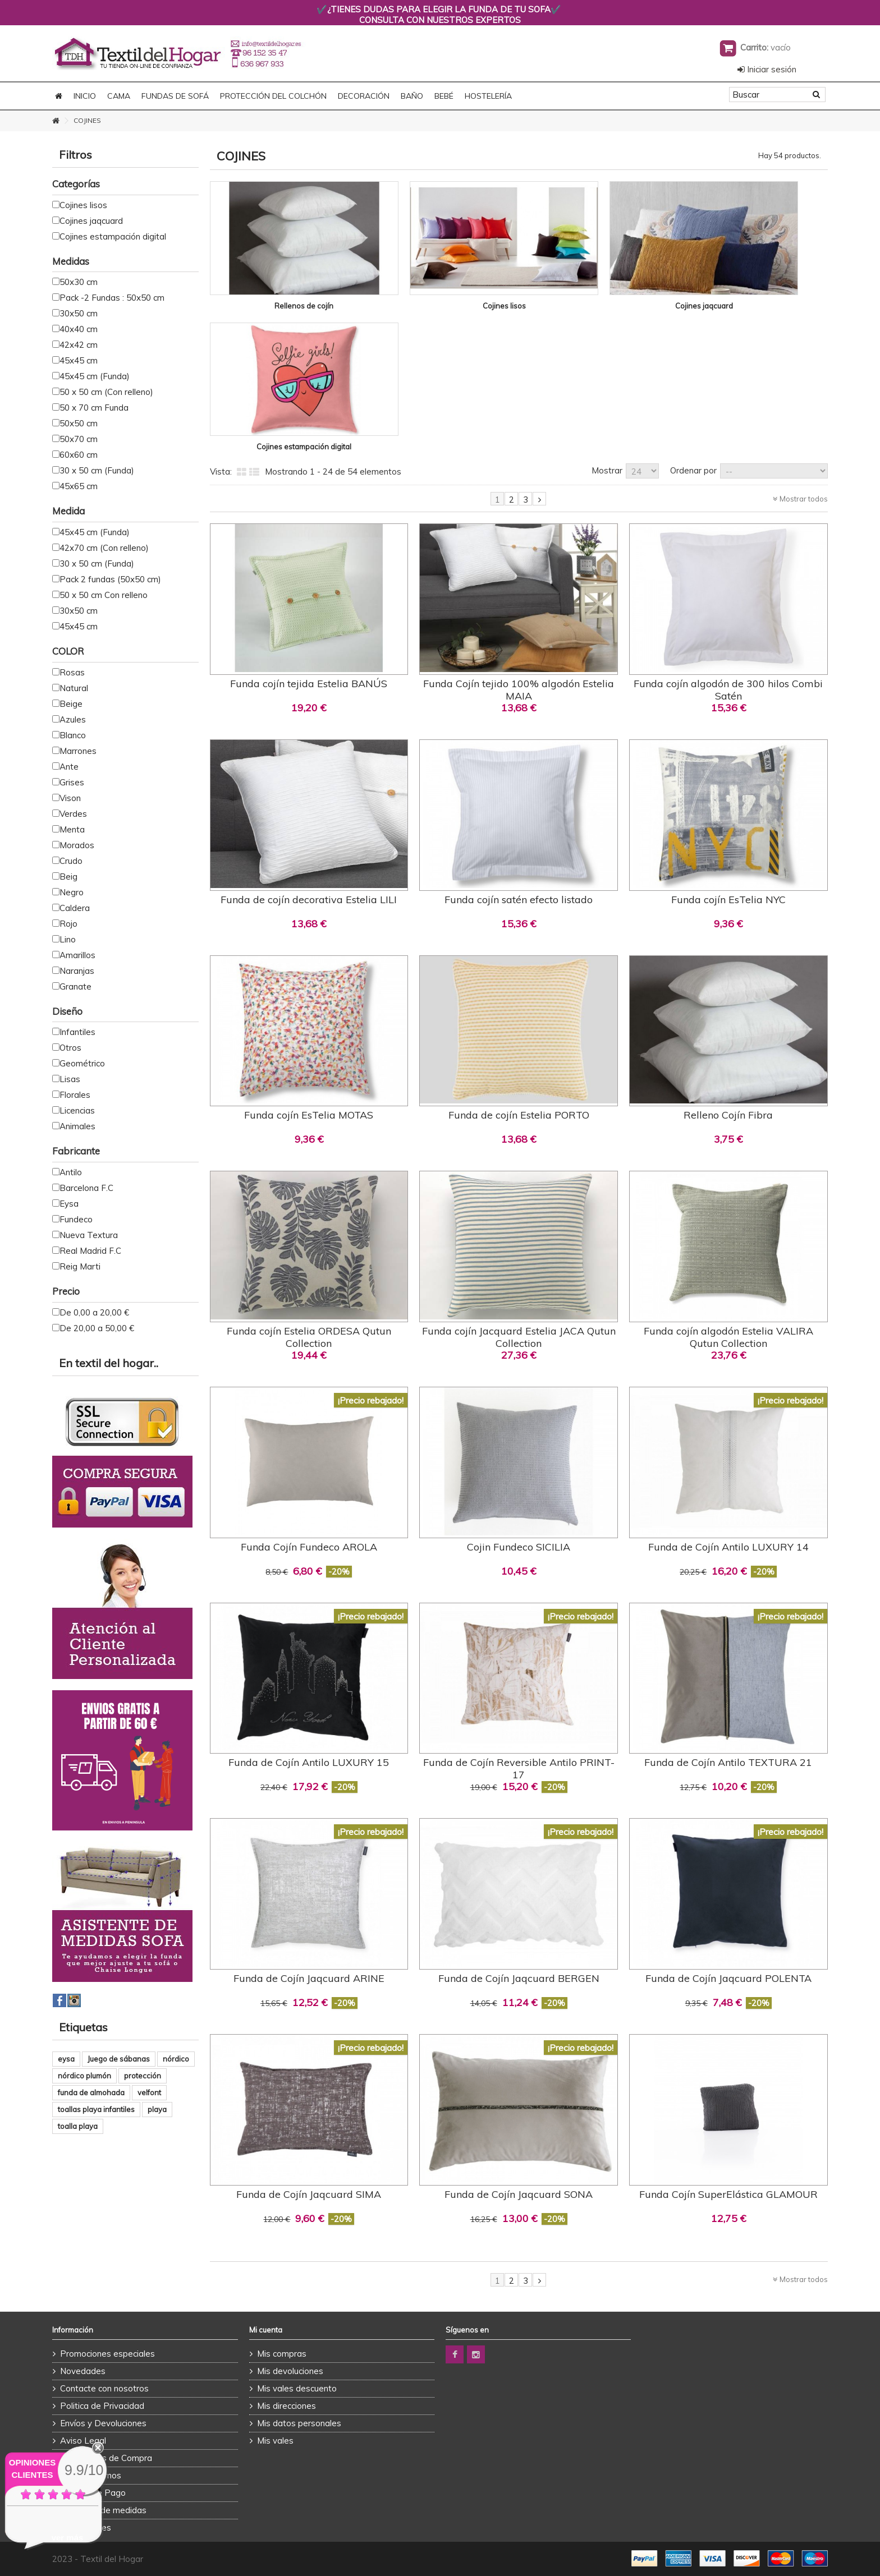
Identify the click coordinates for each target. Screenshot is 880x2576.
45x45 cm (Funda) (94, 376)
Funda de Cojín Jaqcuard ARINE (308, 1978)
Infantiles (77, 1032)
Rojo (68, 923)
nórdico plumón (84, 2075)
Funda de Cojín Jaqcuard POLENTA (728, 1978)
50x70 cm (78, 439)
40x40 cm (78, 329)
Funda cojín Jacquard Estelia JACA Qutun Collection (519, 1337)
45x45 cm (78, 360)
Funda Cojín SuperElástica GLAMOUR (728, 2194)
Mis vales (275, 2440)
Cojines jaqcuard (704, 305)
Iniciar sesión (766, 69)
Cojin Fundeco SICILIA (518, 1546)
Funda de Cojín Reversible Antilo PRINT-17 (519, 1768)
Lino (67, 939)
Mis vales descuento (297, 2388)
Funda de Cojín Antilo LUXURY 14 (728, 1546)
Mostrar (607, 470)
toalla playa (78, 2126)
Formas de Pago (93, 2492)
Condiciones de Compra (106, 2458)
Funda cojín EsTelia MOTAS (308, 1114)
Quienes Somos (90, 2475)
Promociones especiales (107, 2353)
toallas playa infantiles (96, 2109)
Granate (75, 986)
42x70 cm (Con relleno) (104, 547)
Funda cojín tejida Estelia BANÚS (308, 683)
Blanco (72, 735)
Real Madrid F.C (90, 1250)
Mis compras (281, 2353)
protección (142, 2075)
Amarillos (77, 955)
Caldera (74, 908)
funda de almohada (91, 2092)
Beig (68, 876)
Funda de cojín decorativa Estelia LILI (309, 899)
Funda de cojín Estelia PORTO (518, 1114)
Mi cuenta (265, 2329)
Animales (77, 1126)
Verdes (73, 813)
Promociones (85, 2527)
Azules (72, 719)
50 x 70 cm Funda (94, 407)
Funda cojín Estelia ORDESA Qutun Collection (309, 1337)
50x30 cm (78, 282)
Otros (70, 1047)
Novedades (83, 2371)
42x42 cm (78, 344)
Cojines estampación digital (303, 446)
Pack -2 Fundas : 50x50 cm (111, 297)
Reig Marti (79, 1266)
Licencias (77, 1110)
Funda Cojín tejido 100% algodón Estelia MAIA (518, 689)
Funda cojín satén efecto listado (518, 899)
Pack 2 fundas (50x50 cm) (110, 579)
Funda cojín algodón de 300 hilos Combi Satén (728, 689)
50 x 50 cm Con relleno (103, 595)
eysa (66, 2058)
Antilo (70, 1172)
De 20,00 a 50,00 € (96, 1328)
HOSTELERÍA (488, 96)
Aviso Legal (83, 2440)
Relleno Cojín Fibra (728, 1114)
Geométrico (82, 1063)
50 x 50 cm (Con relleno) (106, 392)
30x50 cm (78, 313)
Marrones (78, 751)
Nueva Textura (88, 1235)
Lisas (69, 1079)
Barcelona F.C (86, 1188)
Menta (72, 829)
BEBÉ (443, 96)
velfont (149, 2092)
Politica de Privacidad (102, 2405)
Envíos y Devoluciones (103, 2423)
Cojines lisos (504, 305)
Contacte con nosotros (104, 2388)
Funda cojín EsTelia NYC (728, 899)
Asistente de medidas (103, 2510)
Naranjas (76, 970)
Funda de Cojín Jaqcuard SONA (518, 2194)
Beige (70, 703)
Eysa (69, 1203)
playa (157, 2109)
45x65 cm (78, 486)
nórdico (176, 2058)
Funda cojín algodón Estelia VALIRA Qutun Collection (728, 1337)
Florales (74, 1094)
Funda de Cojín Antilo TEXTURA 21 (728, 1762)
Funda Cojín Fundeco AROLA (309, 1546)
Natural (73, 688)
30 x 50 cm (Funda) (96, 470)
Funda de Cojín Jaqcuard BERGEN (518, 1978)
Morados (76, 845)
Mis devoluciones (290, 2371)
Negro (71, 892)
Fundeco (76, 1219)
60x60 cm (78, 454)
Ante (69, 766)
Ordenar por (693, 470)
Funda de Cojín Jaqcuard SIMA (308, 2194)
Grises (71, 782)
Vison (70, 798)
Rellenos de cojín (303, 305)
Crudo (70, 860)
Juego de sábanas (119, 2058)
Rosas (72, 672)
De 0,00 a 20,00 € (94, 1312)
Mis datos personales (299, 2423)
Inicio (85, 96)
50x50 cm (78, 423)
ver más (68, 2537)
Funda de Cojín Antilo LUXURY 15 (308, 1762)
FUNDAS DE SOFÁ (175, 96)
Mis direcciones (286, 2405)
